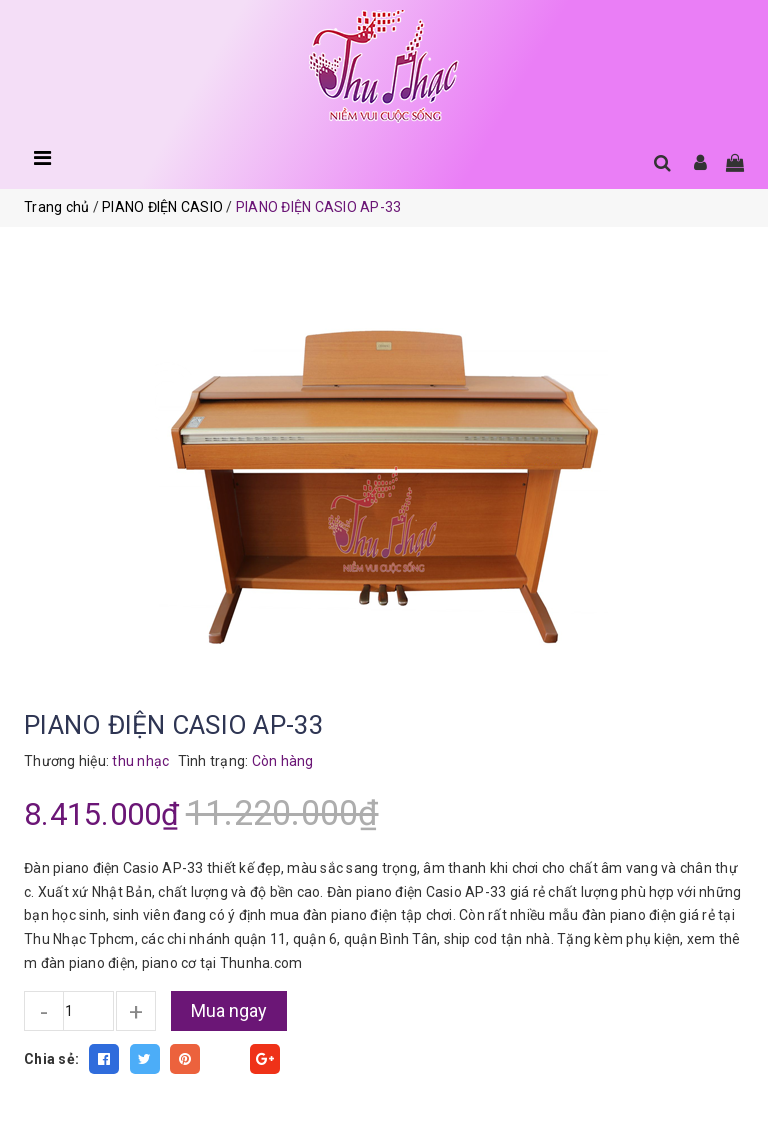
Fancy (225, 1059)
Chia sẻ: (51, 1059)
